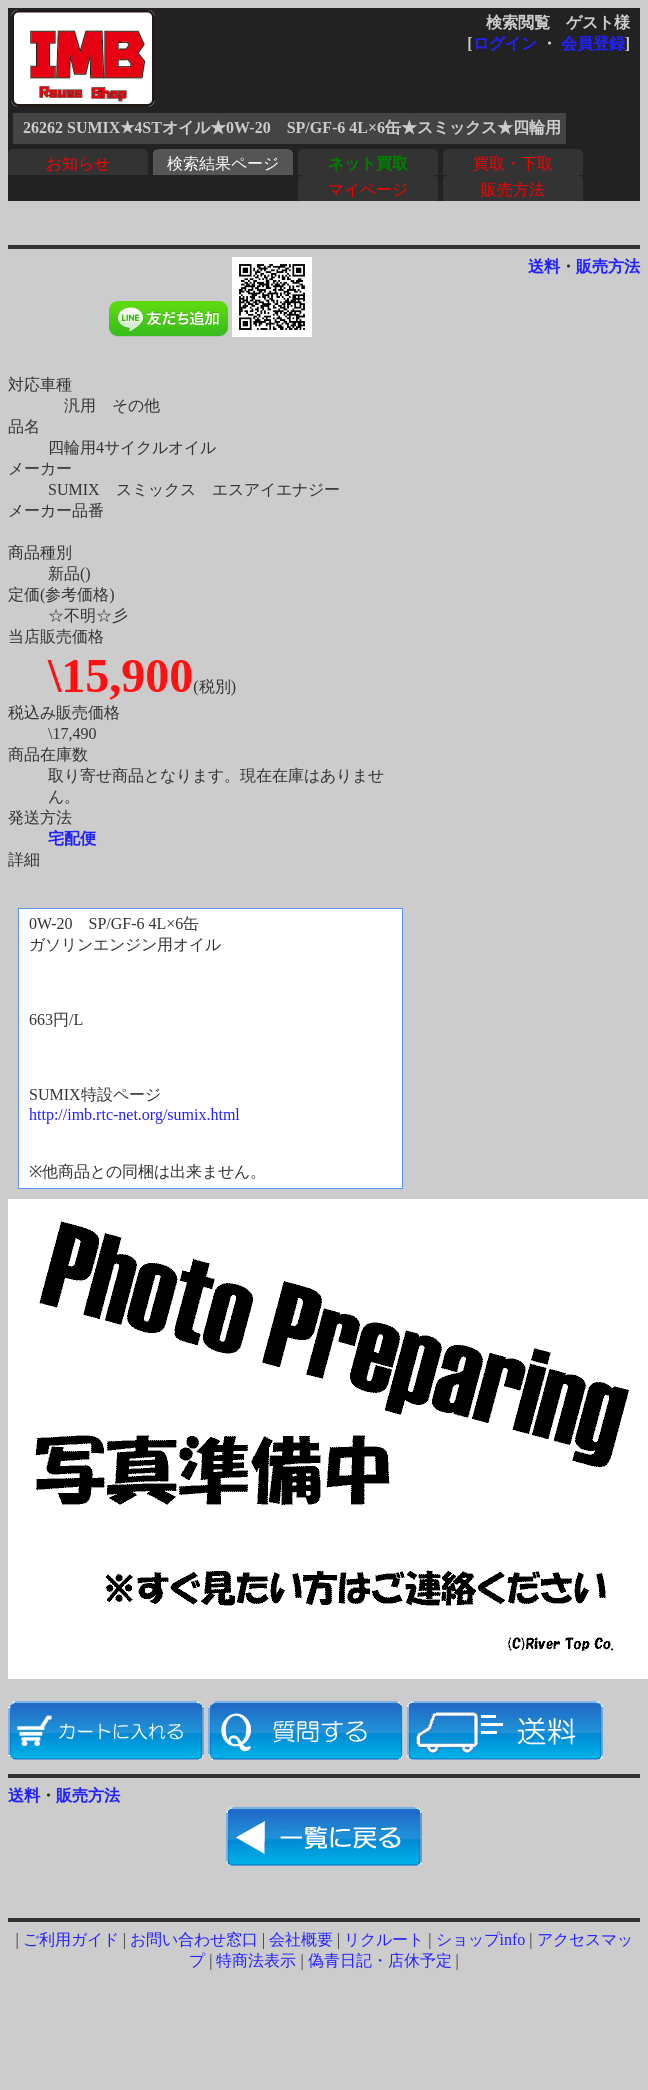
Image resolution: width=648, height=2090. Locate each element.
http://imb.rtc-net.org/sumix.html (134, 1114)
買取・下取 (513, 163)
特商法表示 (256, 1960)
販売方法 (513, 189)
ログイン (505, 43)
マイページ (368, 189)
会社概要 (301, 1939)
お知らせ (78, 163)
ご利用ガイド (71, 1939)
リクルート (384, 1939)
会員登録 (593, 43)
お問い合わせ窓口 (194, 1939)
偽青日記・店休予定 (380, 1960)
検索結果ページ (223, 163)
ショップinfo (481, 1939)
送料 (544, 266)
